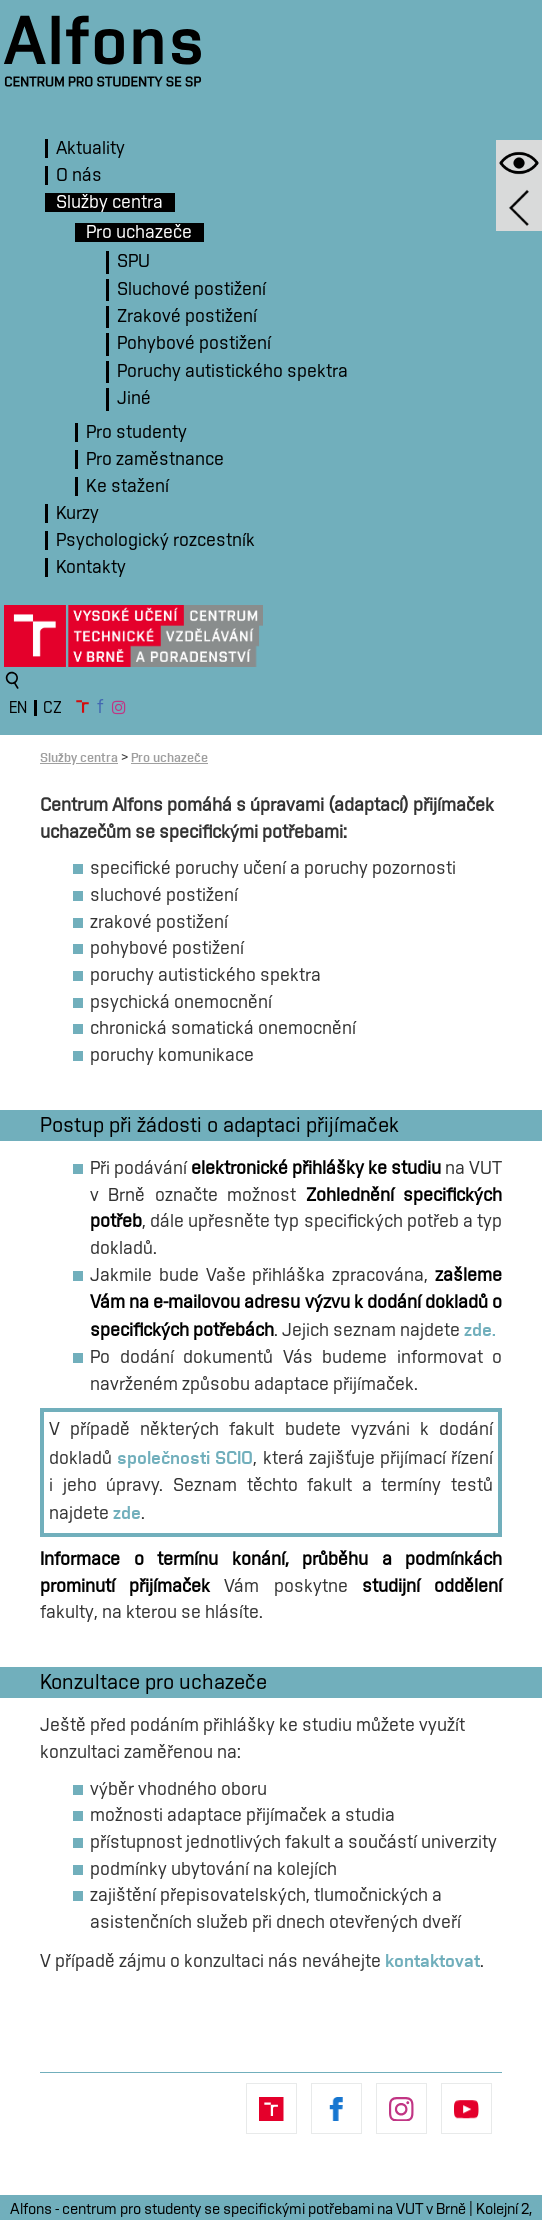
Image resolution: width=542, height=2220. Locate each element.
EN (18, 708)
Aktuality (90, 148)
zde (127, 1512)
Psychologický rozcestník (155, 540)
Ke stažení (127, 486)
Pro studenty (136, 432)
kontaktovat (432, 1960)
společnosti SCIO (185, 1457)
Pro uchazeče (139, 232)
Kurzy (77, 513)
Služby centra (109, 202)
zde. (480, 1329)
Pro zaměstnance (155, 459)
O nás (79, 175)
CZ (52, 708)
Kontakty (91, 567)
